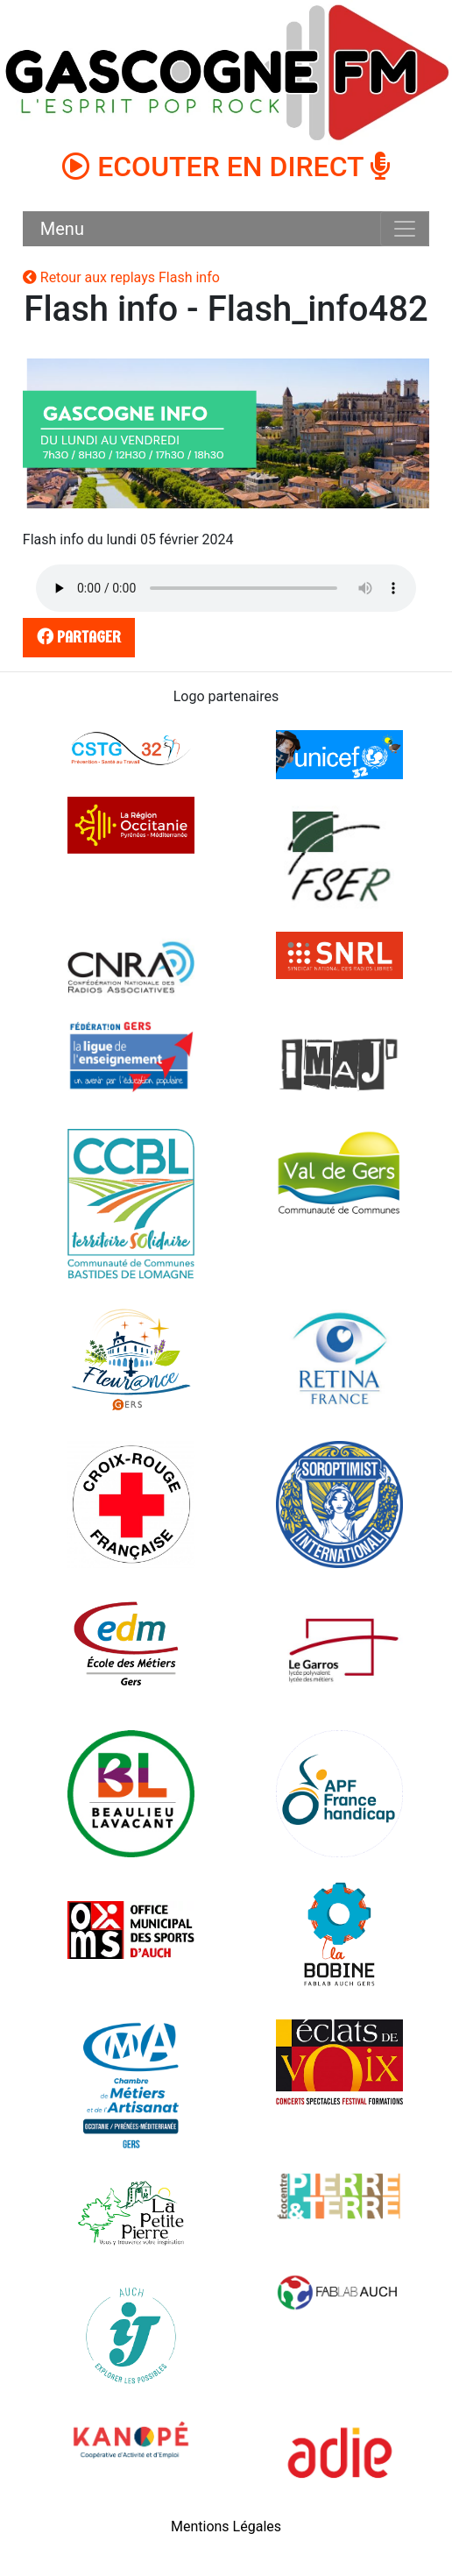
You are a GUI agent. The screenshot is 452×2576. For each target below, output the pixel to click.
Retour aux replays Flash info (121, 277)
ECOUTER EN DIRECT (226, 166)
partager (75, 637)
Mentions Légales (226, 2526)
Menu (62, 228)
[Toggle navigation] (404, 228)
